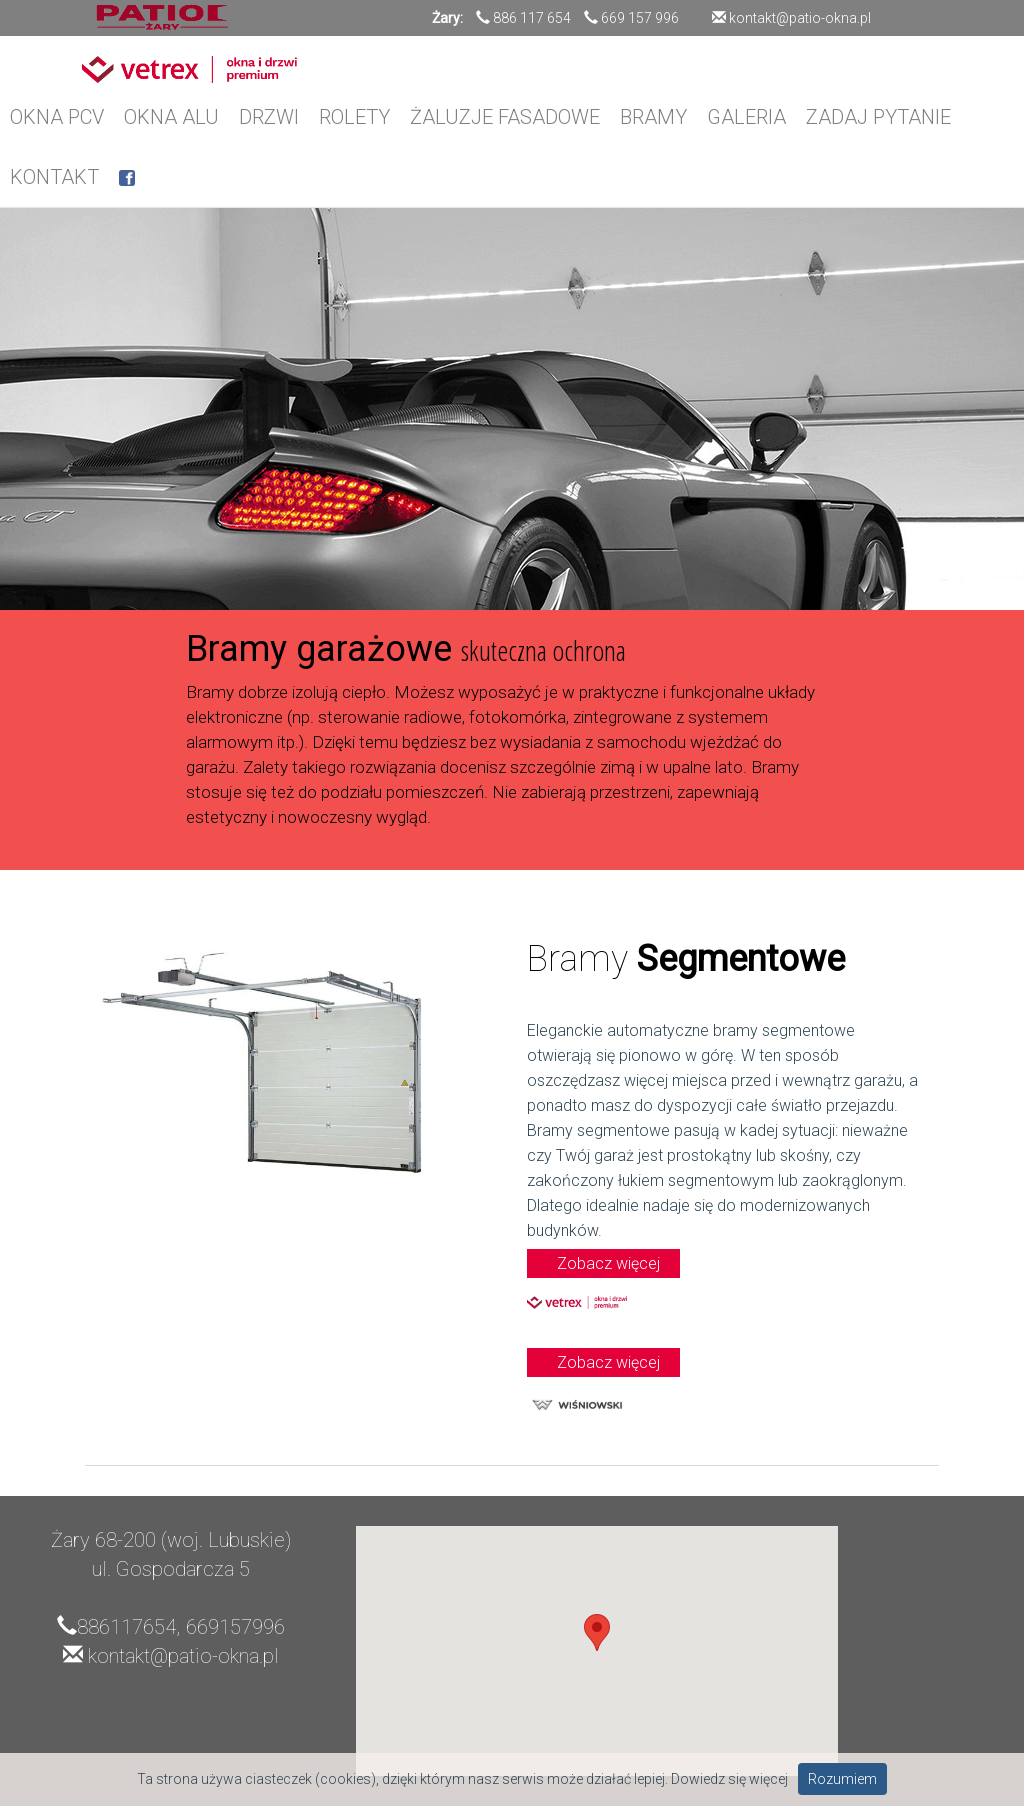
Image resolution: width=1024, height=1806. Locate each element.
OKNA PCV (57, 117)
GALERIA (746, 117)
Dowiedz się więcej (729, 1779)
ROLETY (354, 117)
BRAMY (653, 117)
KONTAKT (54, 177)
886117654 (126, 1627)
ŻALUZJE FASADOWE (505, 117)
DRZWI (269, 117)
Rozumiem (842, 1779)
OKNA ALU (171, 117)
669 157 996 (640, 18)
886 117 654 (532, 18)
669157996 (235, 1627)
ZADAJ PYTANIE (878, 117)
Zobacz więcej (608, 1263)
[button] (597, 1632)
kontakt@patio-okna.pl (798, 18)
